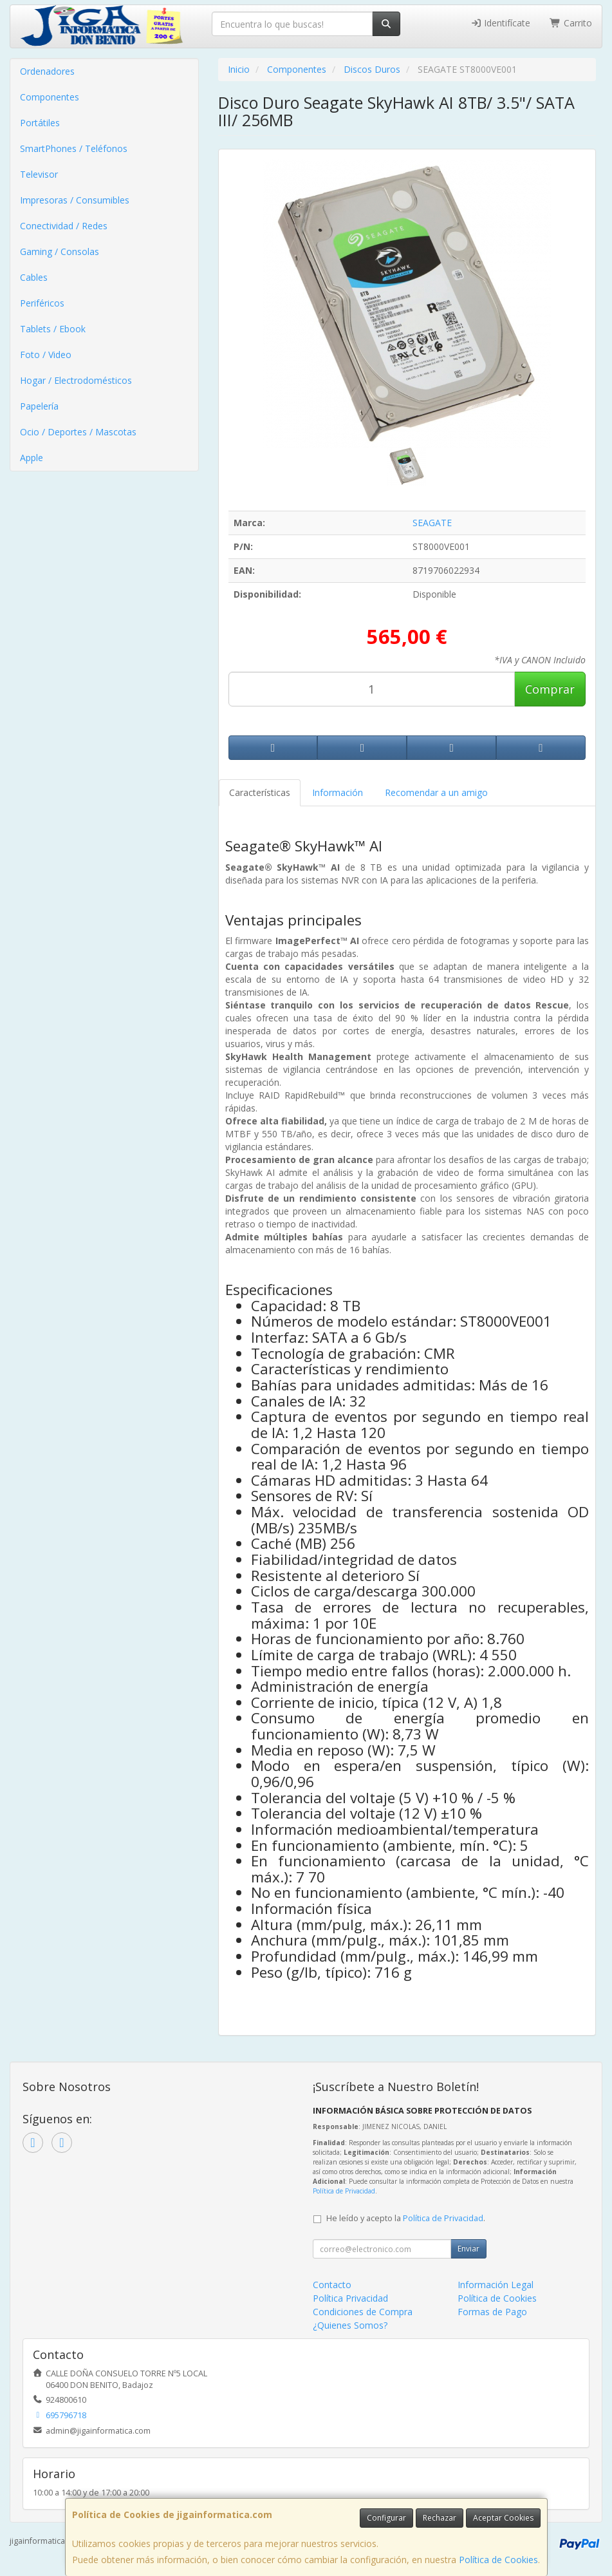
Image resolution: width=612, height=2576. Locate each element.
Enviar (468, 2248)
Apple (31, 457)
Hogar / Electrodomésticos (76, 380)
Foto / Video (45, 354)
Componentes (49, 97)
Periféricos (42, 303)
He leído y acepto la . (405, 2218)
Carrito (571, 23)
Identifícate (500, 23)
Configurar (386, 2517)
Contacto (332, 2284)
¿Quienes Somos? (350, 2325)
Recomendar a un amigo (436, 792)
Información (337, 792)
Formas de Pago (492, 2312)
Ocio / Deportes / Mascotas (78, 432)
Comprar (550, 689)
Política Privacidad (350, 2298)
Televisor (39, 174)
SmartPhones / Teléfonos (73, 148)
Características (259, 792)
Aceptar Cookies (503, 2517)
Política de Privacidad (344, 2190)
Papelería (39, 406)
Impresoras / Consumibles (74, 200)
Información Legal (495, 2284)
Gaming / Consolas (59, 251)
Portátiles (40, 123)
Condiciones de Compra (363, 2312)
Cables (34, 277)
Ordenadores (47, 71)
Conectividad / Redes (63, 226)
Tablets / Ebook (53, 329)
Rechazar (439, 2517)
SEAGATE (432, 522)
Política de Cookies (498, 2559)
